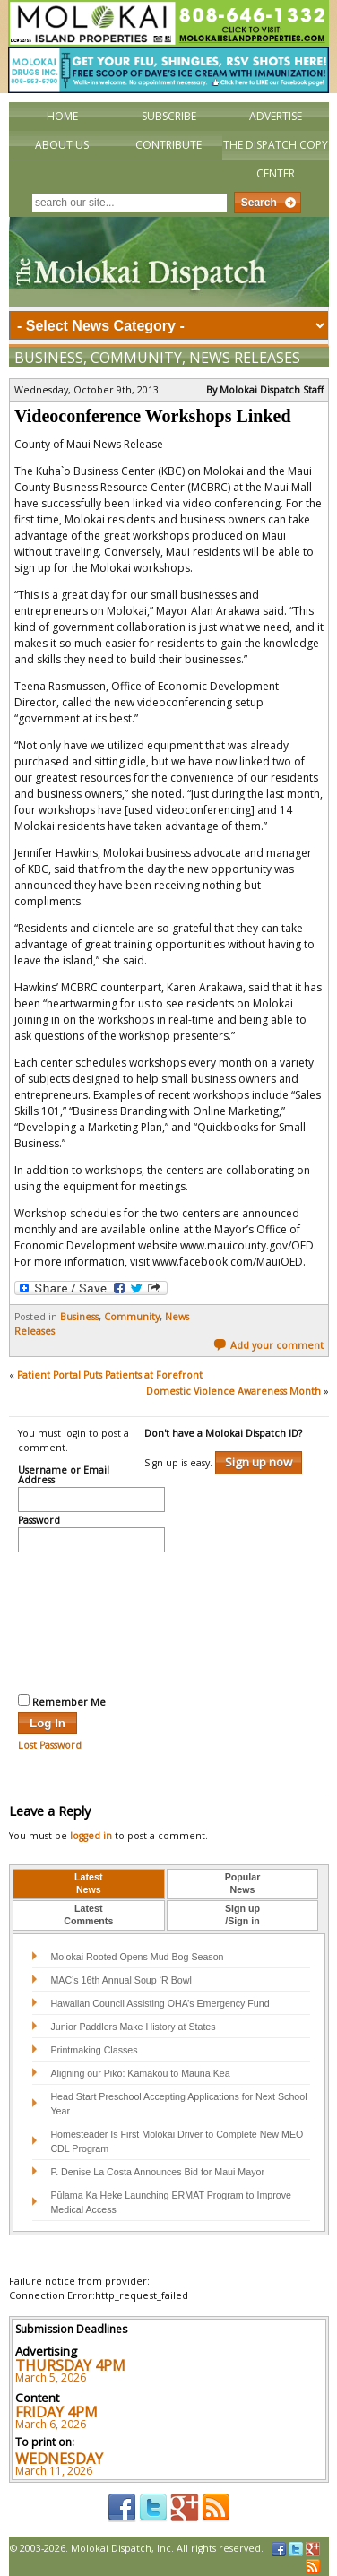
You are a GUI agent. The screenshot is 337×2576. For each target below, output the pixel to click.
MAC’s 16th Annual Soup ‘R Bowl (120, 1980)
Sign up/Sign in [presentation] (242, 1914)
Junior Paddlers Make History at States (132, 2026)
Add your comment (268, 1345)
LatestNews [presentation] (88, 1883)
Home (62, 116)
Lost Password (50, 1745)
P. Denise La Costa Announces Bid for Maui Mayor (157, 2171)
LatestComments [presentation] (88, 1914)
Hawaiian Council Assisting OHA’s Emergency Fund (159, 2003)
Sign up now (258, 1462)
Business (48, 357)
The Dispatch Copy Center (275, 159)
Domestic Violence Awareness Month (233, 1391)
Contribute (168, 144)
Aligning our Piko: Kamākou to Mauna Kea (139, 2073)
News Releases (244, 357)
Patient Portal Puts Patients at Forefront (110, 1375)
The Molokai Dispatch (169, 262)
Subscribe (169, 116)
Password (39, 1521)
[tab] (89, 1884)
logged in (91, 1835)
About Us (62, 144)
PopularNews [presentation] (243, 1883)
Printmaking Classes (93, 2049)
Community (136, 357)
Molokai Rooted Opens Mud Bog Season (136, 1956)
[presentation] (91, 1620)
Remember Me (62, 1701)
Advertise (275, 116)
